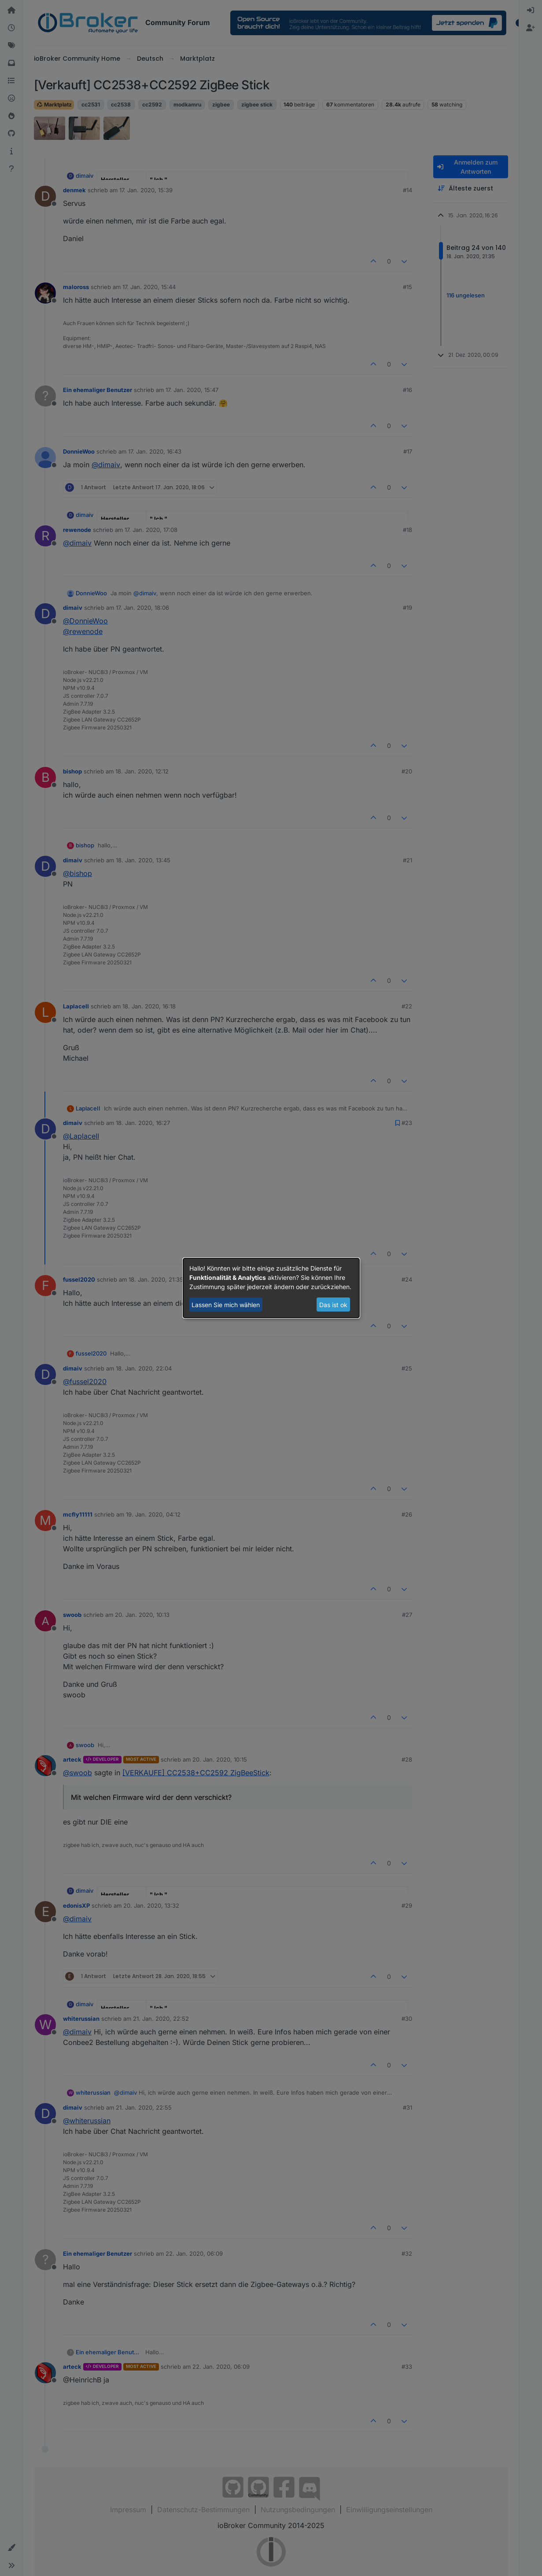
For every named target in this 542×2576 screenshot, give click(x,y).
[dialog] (271, 1288)
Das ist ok (333, 1304)
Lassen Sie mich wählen (226, 1304)
